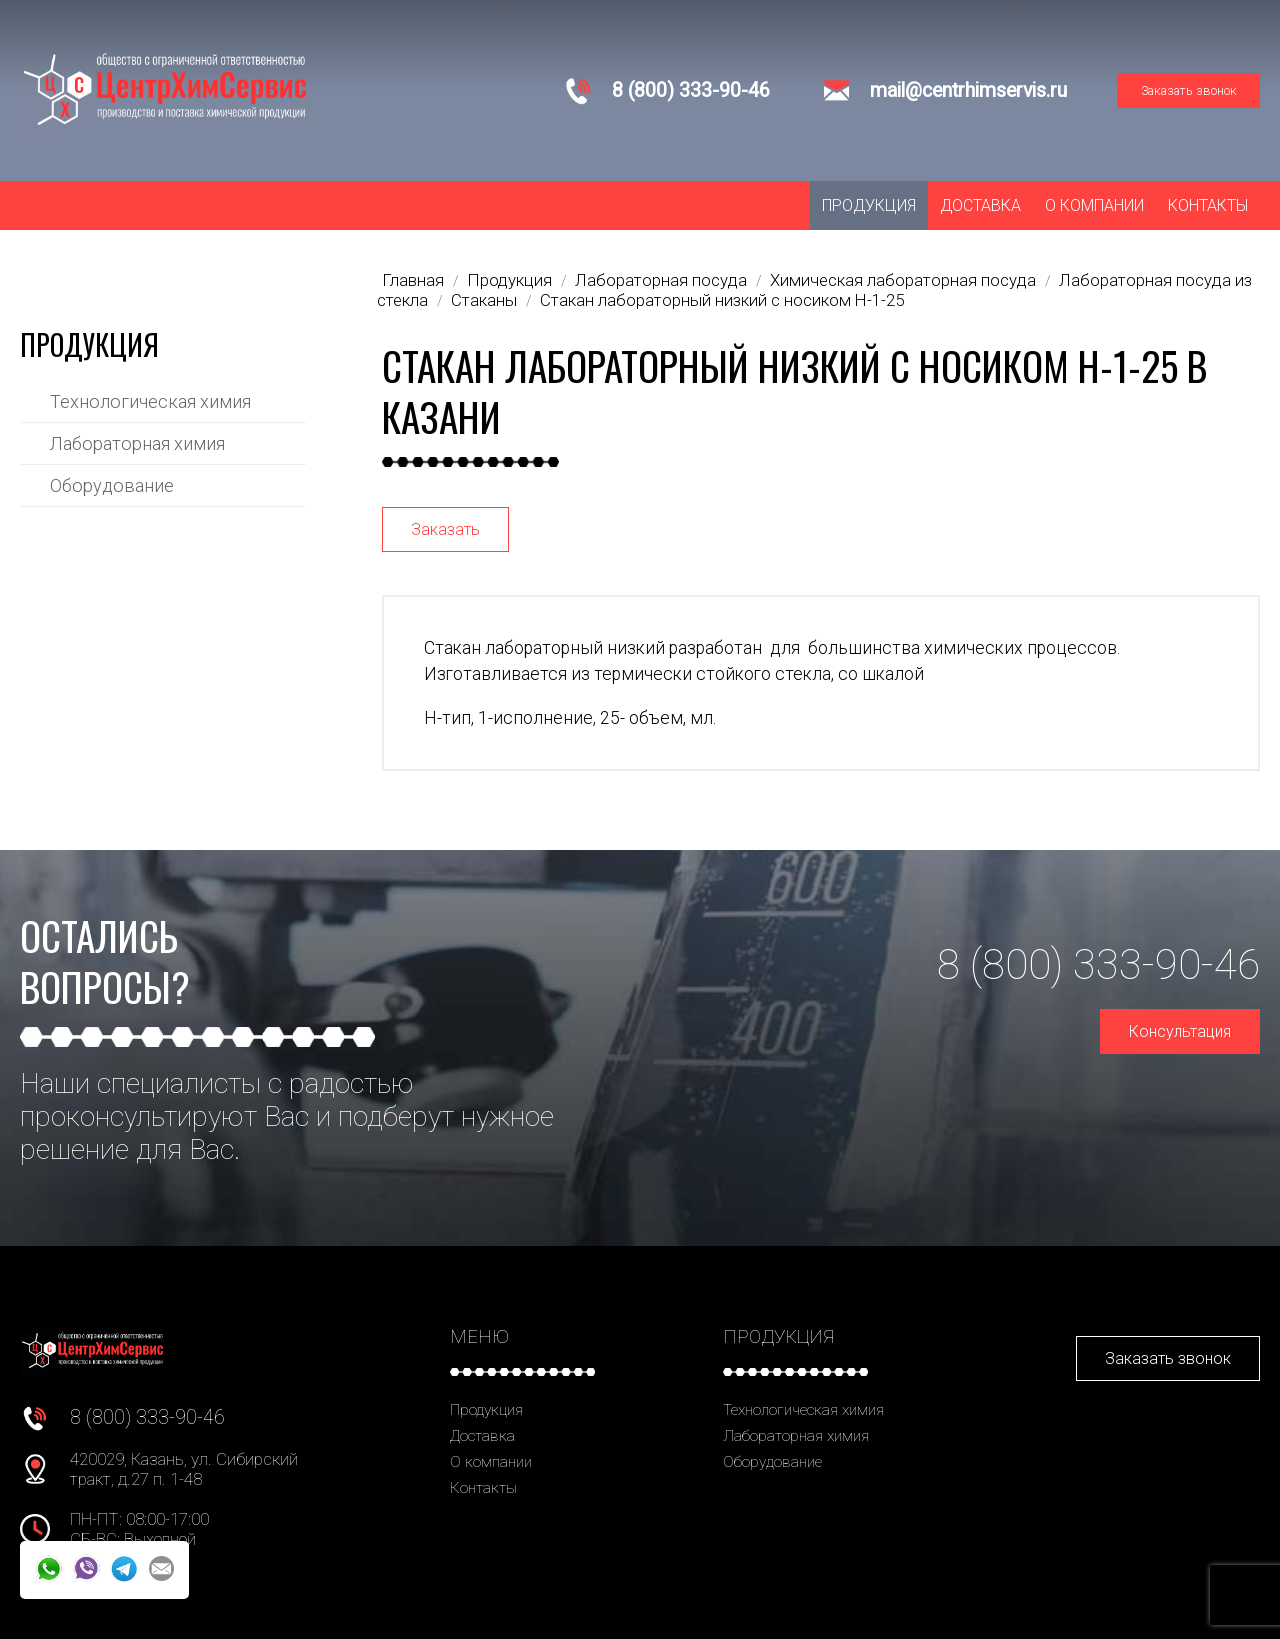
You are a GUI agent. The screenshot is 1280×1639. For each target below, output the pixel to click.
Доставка (980, 205)
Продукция (869, 205)
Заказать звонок (1189, 90)
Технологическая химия (150, 401)
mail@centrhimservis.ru (968, 90)
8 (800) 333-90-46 (691, 90)
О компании (1094, 205)
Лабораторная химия (137, 443)
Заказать (445, 529)
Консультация (1180, 1031)
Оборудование (112, 485)
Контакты (1208, 205)
